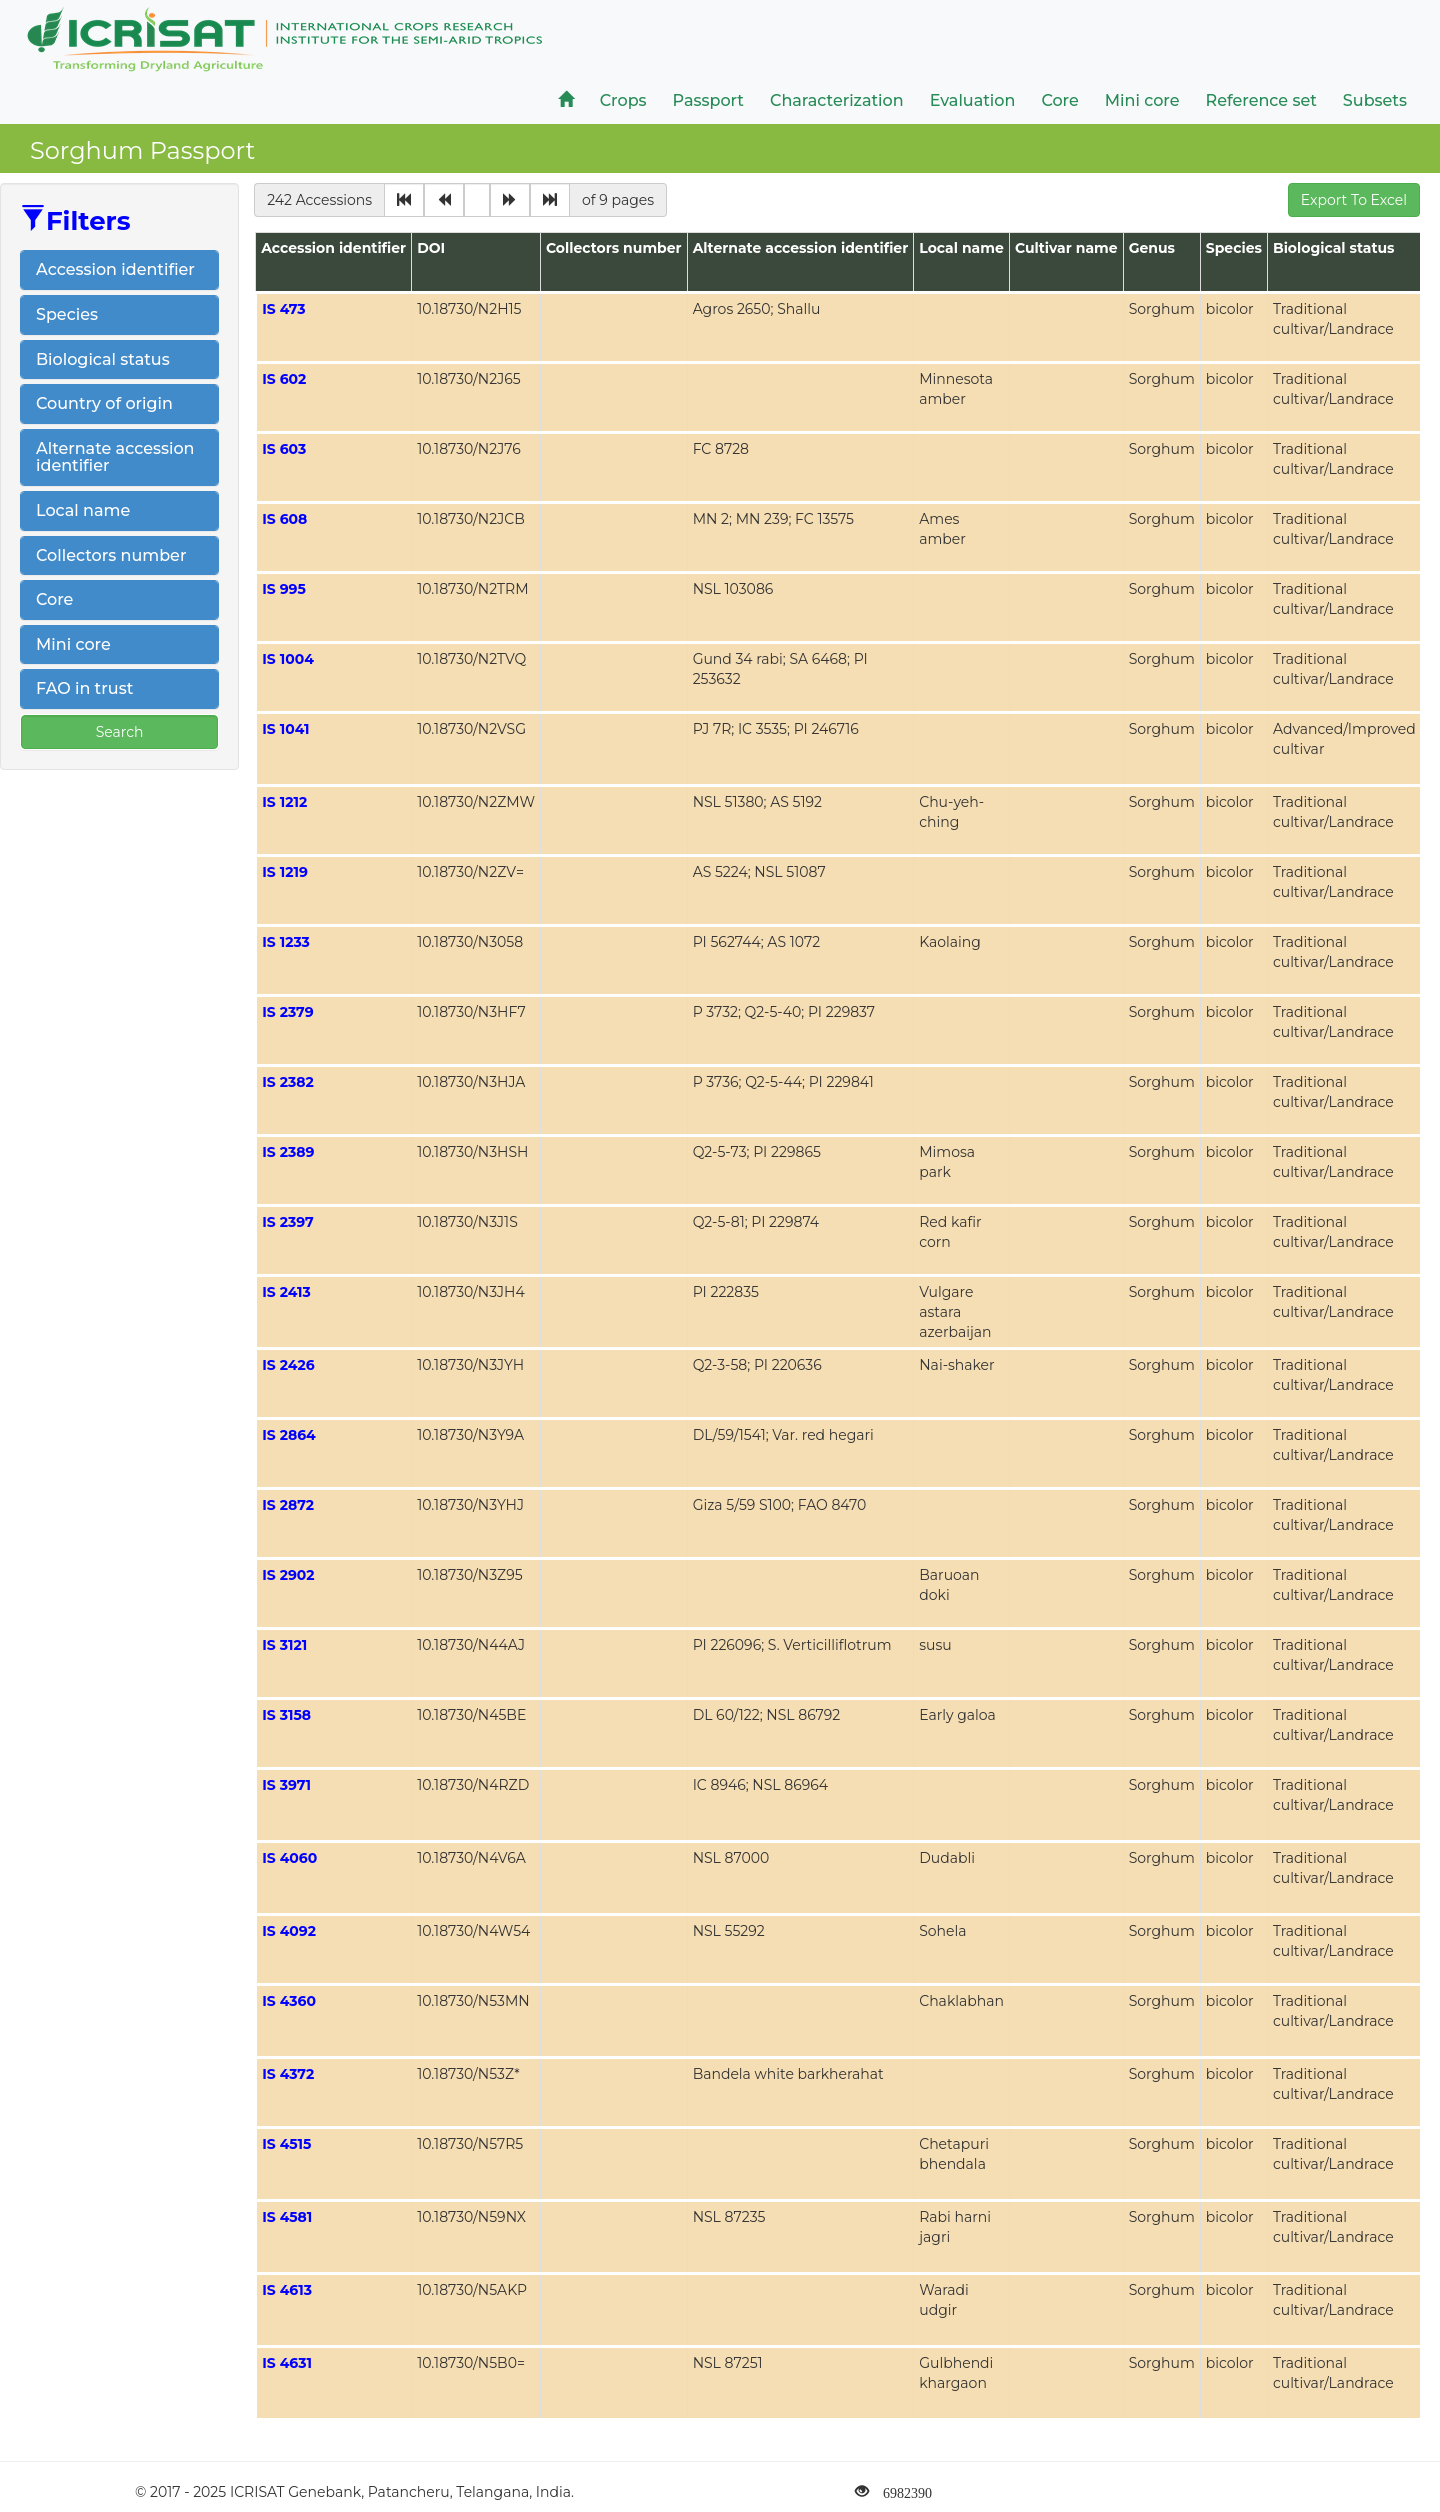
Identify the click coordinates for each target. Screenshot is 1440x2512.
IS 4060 (289, 1858)
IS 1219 (285, 872)
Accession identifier (115, 269)
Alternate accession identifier (115, 457)
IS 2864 (289, 1435)
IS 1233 (286, 942)
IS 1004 (288, 659)
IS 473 (283, 309)
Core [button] (1059, 100)
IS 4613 (287, 2290)
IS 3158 (286, 1715)
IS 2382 (288, 1082)
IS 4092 (289, 1931)
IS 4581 (287, 2217)
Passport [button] (708, 100)
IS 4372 (288, 2074)
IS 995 (284, 589)
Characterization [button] (837, 100)
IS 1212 (284, 802)
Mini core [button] (1142, 100)
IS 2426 (288, 1365)
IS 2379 (288, 1012)
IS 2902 (288, 1575)
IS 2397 (288, 1222)
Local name (83, 510)
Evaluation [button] (973, 100)
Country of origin (104, 403)
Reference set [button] (1261, 100)
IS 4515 (286, 2144)
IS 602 (284, 379)
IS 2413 (286, 1292)
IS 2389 (288, 1152)
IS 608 (284, 519)
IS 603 (284, 449)
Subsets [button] (1375, 100)
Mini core (73, 644)
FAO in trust (84, 688)
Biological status (103, 359)
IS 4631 (287, 2363)
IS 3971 (286, 1785)
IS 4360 (289, 2001)
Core (54, 599)
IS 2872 (288, 1505)
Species (67, 314)
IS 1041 (285, 729)
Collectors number (111, 555)
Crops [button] (623, 100)
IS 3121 (284, 1645)
